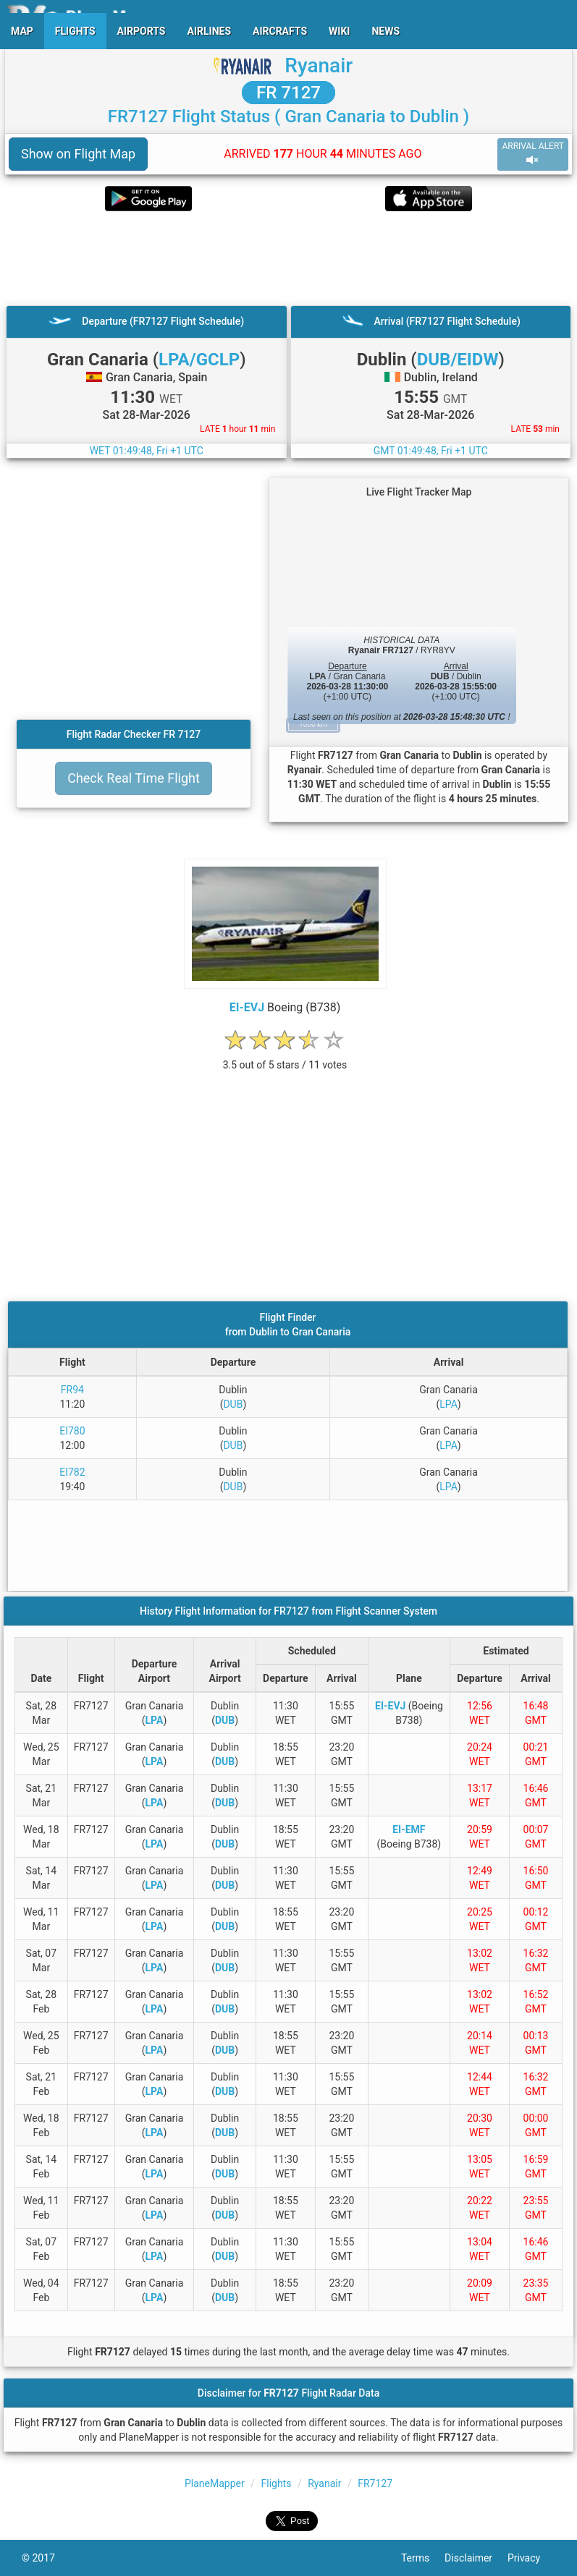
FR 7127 (288, 92)
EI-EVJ (246, 1007)
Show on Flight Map (78, 153)
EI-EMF (408, 1829)
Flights (276, 2483)
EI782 (72, 1472)
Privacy (531, 2558)
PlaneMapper (215, 2483)
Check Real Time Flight (133, 778)
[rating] (285, 1057)
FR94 (72, 1389)
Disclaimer (476, 2558)
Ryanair (319, 65)
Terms (423, 2558)
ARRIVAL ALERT (533, 153)
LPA (448, 1404)
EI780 (72, 1431)
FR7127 (375, 2483)
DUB (233, 1404)
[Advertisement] (288, 258)
